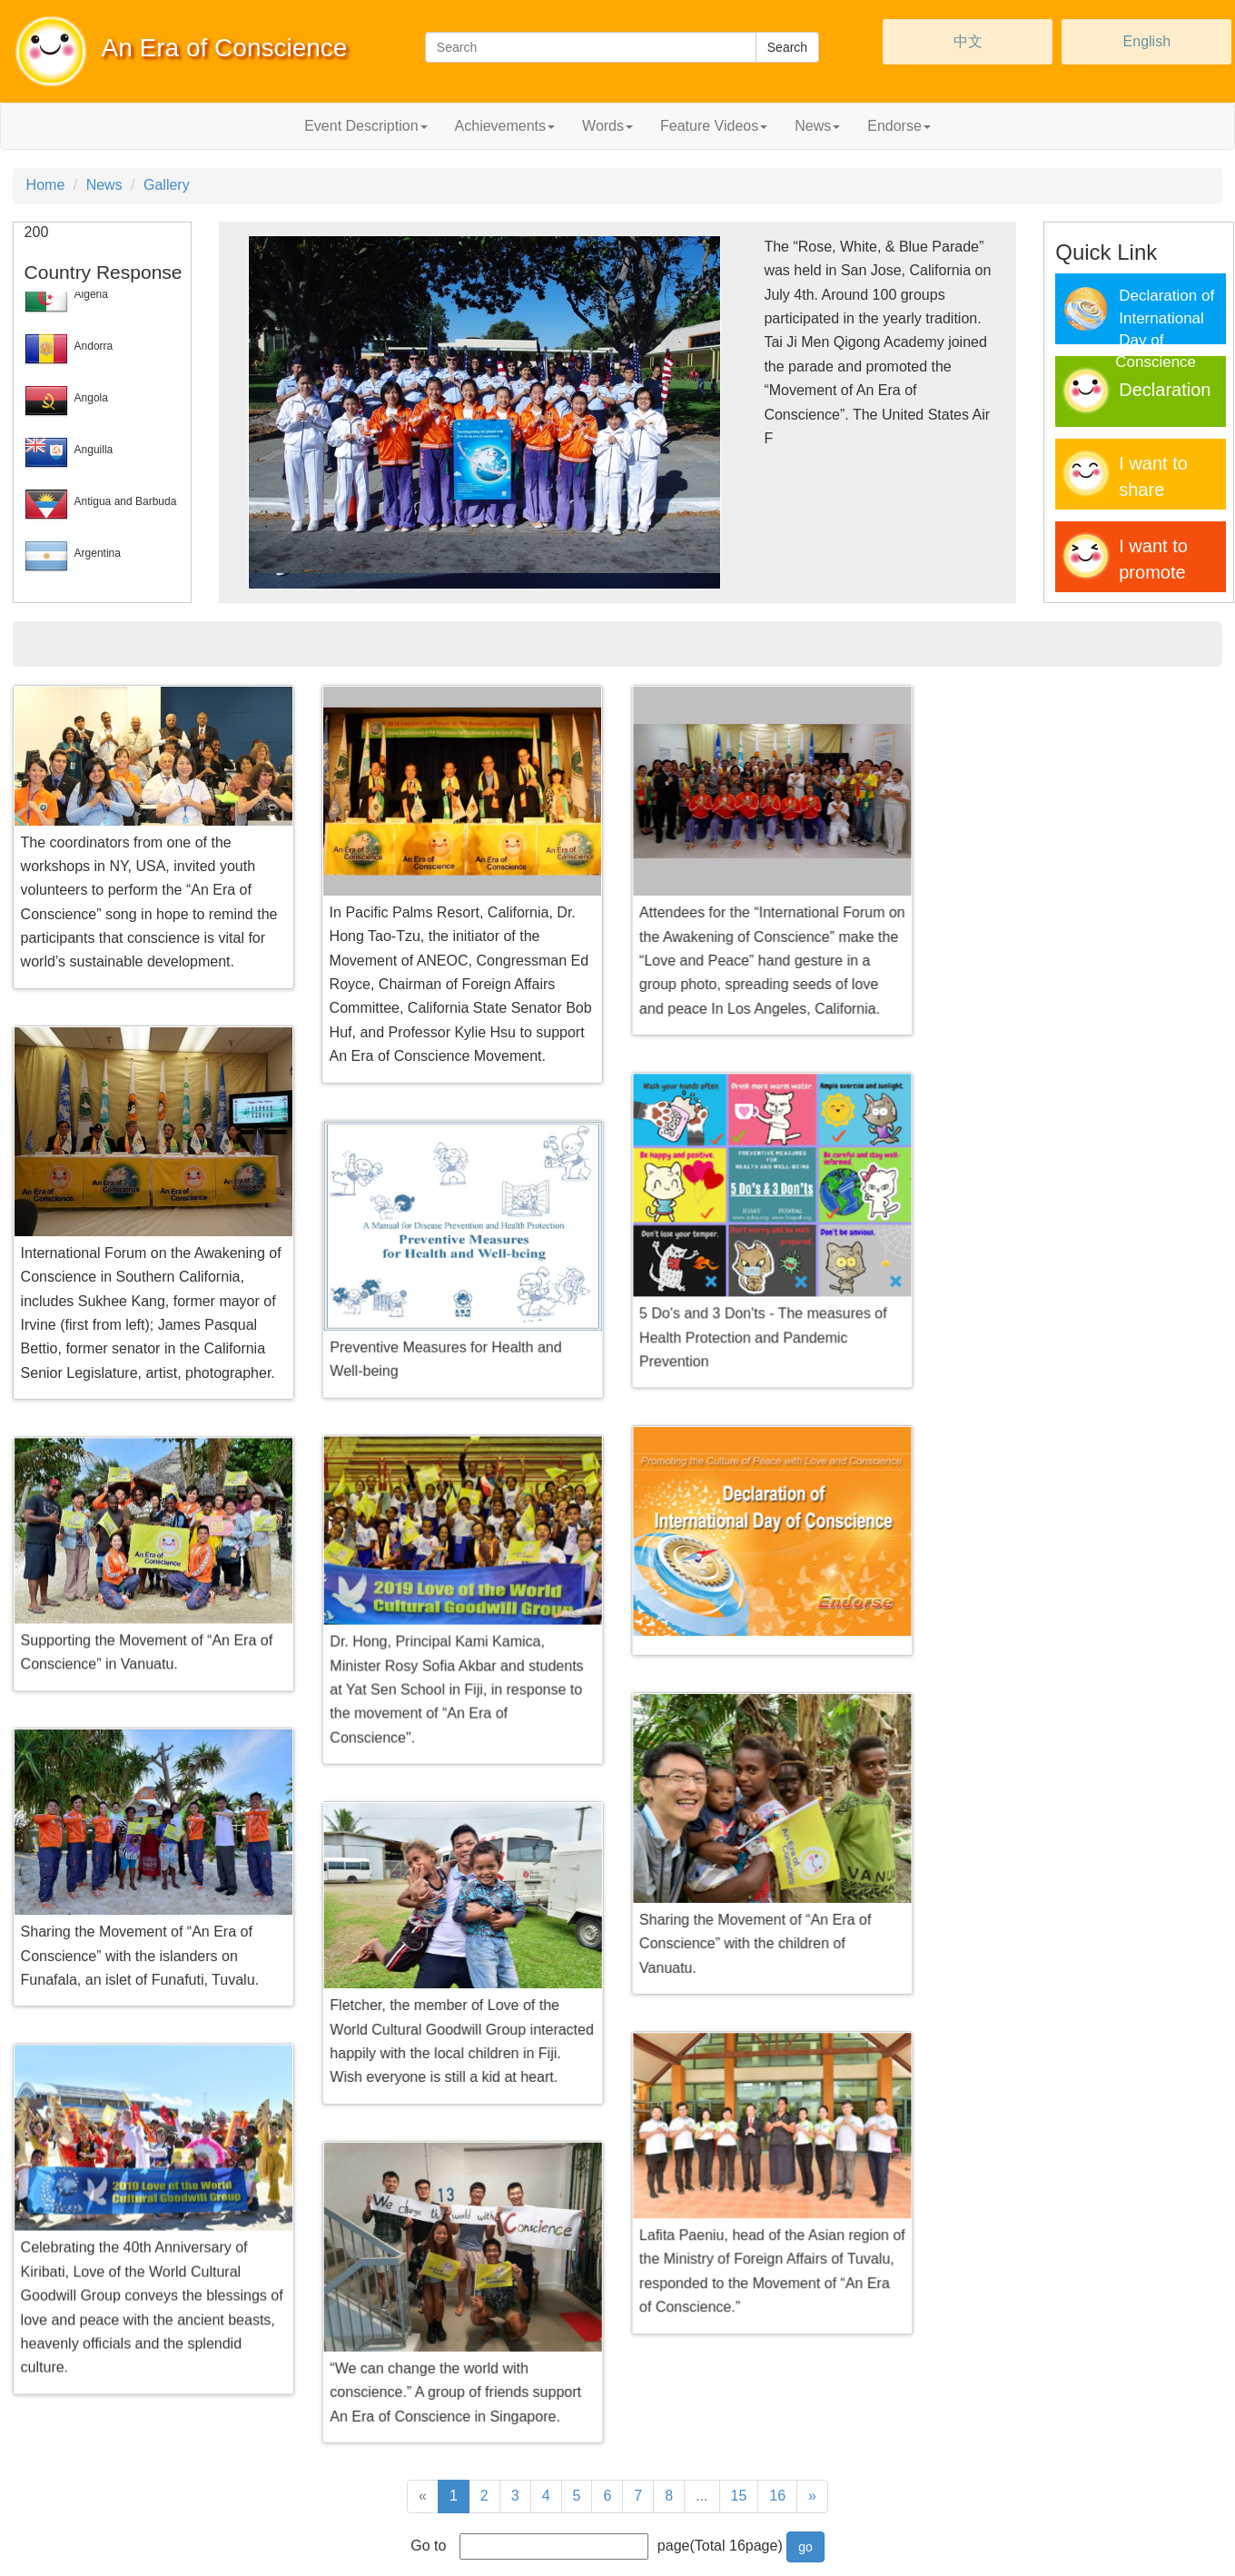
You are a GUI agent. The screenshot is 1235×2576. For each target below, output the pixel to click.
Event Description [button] (365, 126)
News (104, 185)
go (805, 2547)
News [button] (817, 126)
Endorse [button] (899, 126)
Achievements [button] (505, 126)
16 (777, 2495)
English (1147, 41)
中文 (968, 41)
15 (739, 2495)
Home (45, 185)
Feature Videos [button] (713, 126)
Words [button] (607, 126)
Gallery (166, 185)
